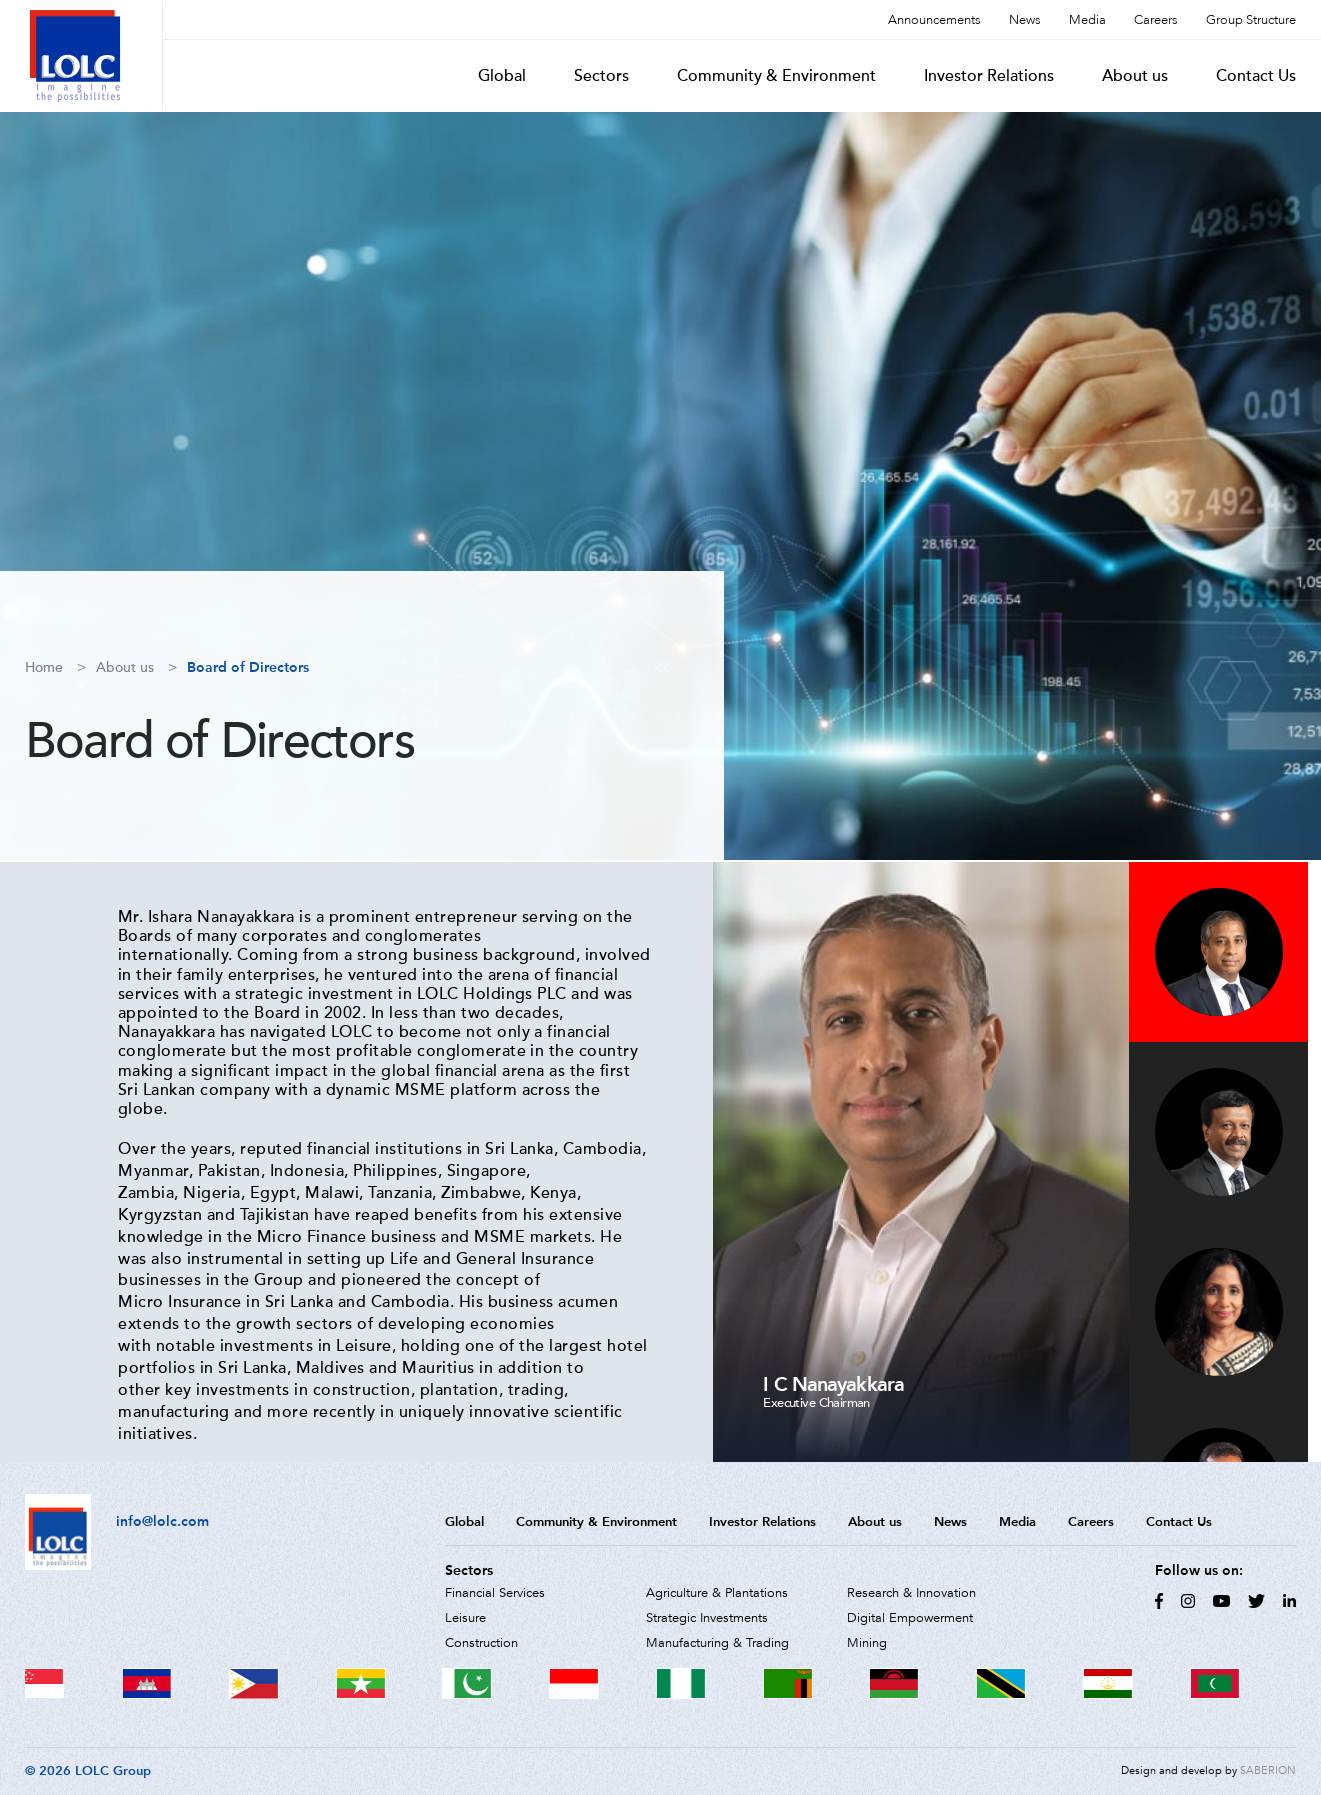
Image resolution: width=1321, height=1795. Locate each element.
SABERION (1268, 1770)
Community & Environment (776, 76)
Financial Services (495, 1593)
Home (44, 667)
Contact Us (1256, 76)
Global (502, 76)
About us (1135, 76)
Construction (481, 1643)
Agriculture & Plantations (717, 1593)
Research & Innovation (911, 1593)
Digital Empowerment (910, 1618)
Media (1087, 20)
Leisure (465, 1618)
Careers (1156, 20)
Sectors (601, 76)
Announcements (934, 20)
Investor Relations (989, 76)
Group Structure (1251, 20)
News (1025, 20)
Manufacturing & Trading (717, 1643)
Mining (867, 1643)
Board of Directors (248, 667)
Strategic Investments (707, 1618)
